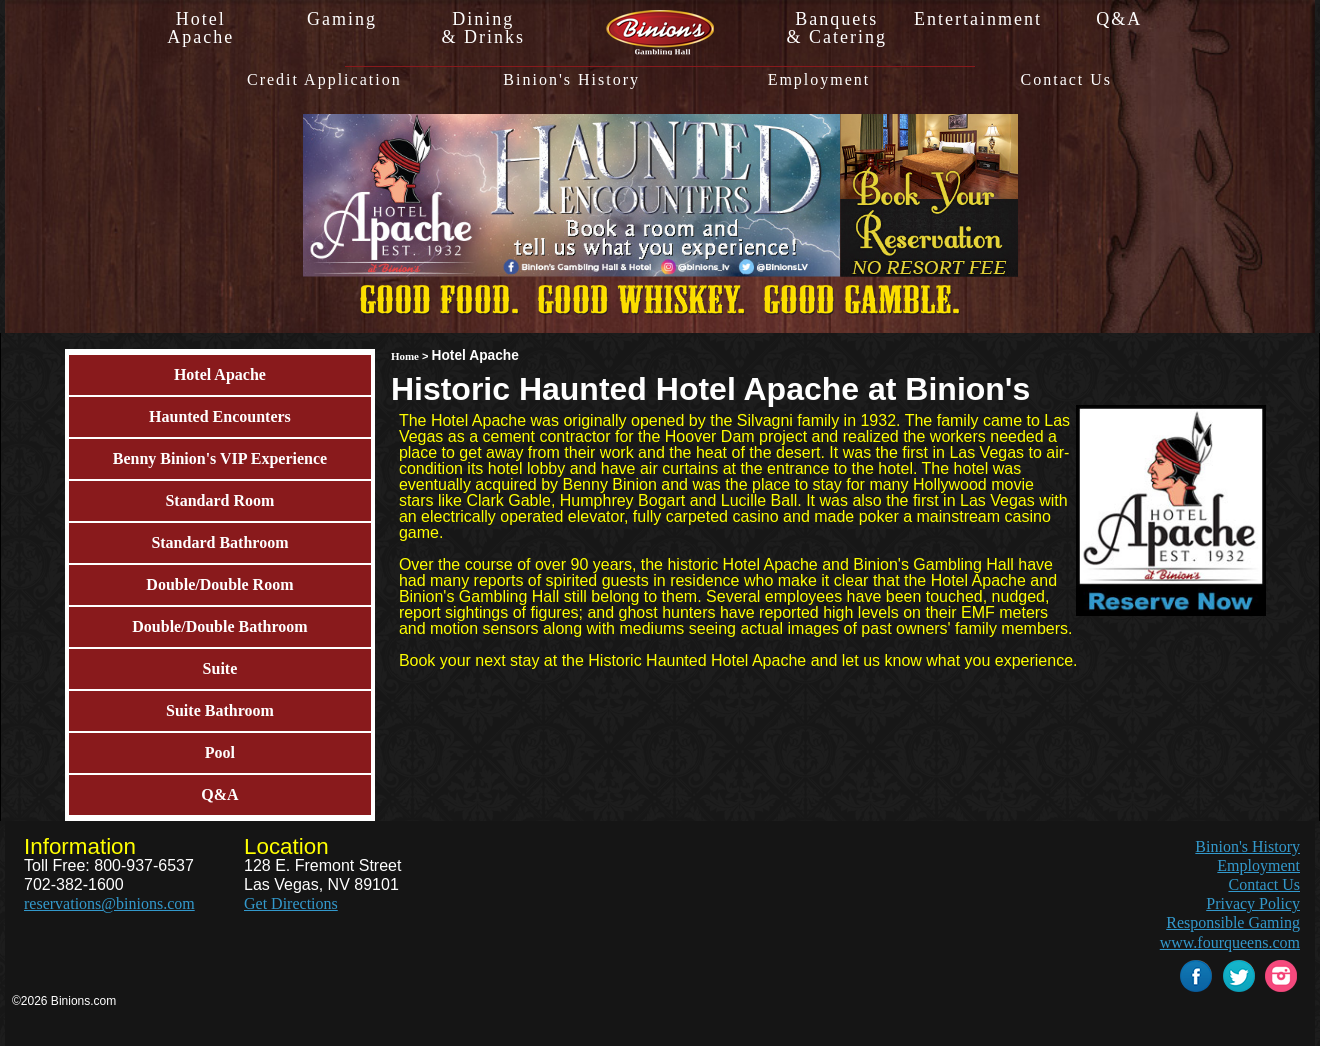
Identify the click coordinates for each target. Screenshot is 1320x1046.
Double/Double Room (219, 584)
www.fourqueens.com (1230, 942)
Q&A (1119, 19)
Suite (220, 668)
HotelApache (200, 28)
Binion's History (571, 80)
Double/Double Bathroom (219, 626)
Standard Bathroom (219, 542)
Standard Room (219, 500)
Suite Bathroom (220, 710)
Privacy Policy (1253, 903)
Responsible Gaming (1233, 922)
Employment (819, 80)
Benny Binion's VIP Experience (220, 458)
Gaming (342, 19)
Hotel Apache (220, 374)
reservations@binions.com (109, 903)
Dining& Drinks (484, 28)
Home (405, 356)
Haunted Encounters (220, 416)
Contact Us (1067, 80)
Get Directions (291, 903)
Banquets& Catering (836, 28)
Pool (220, 752)
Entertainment (978, 19)
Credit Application (324, 80)
